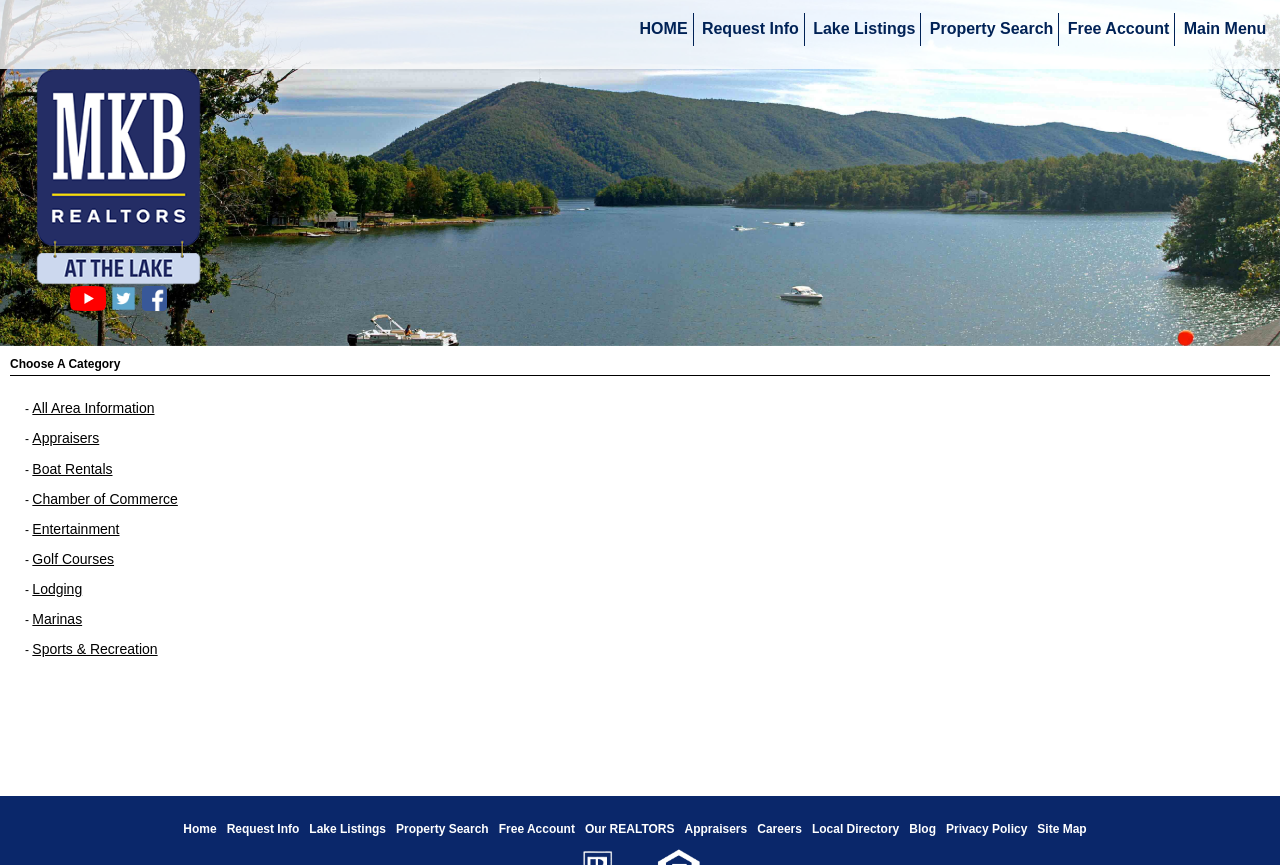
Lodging (57, 589)
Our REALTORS (630, 829)
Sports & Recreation (94, 649)
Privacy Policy (986, 829)
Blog (922, 829)
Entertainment (75, 529)
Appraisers (65, 438)
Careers (779, 829)
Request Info (750, 28)
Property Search (992, 28)
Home (199, 829)
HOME (664, 28)
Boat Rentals (72, 469)
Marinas (57, 619)
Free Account (1119, 28)
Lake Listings (864, 28)
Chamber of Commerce (105, 499)
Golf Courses (73, 559)
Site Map (1061, 829)
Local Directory (855, 829)
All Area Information (93, 408)
